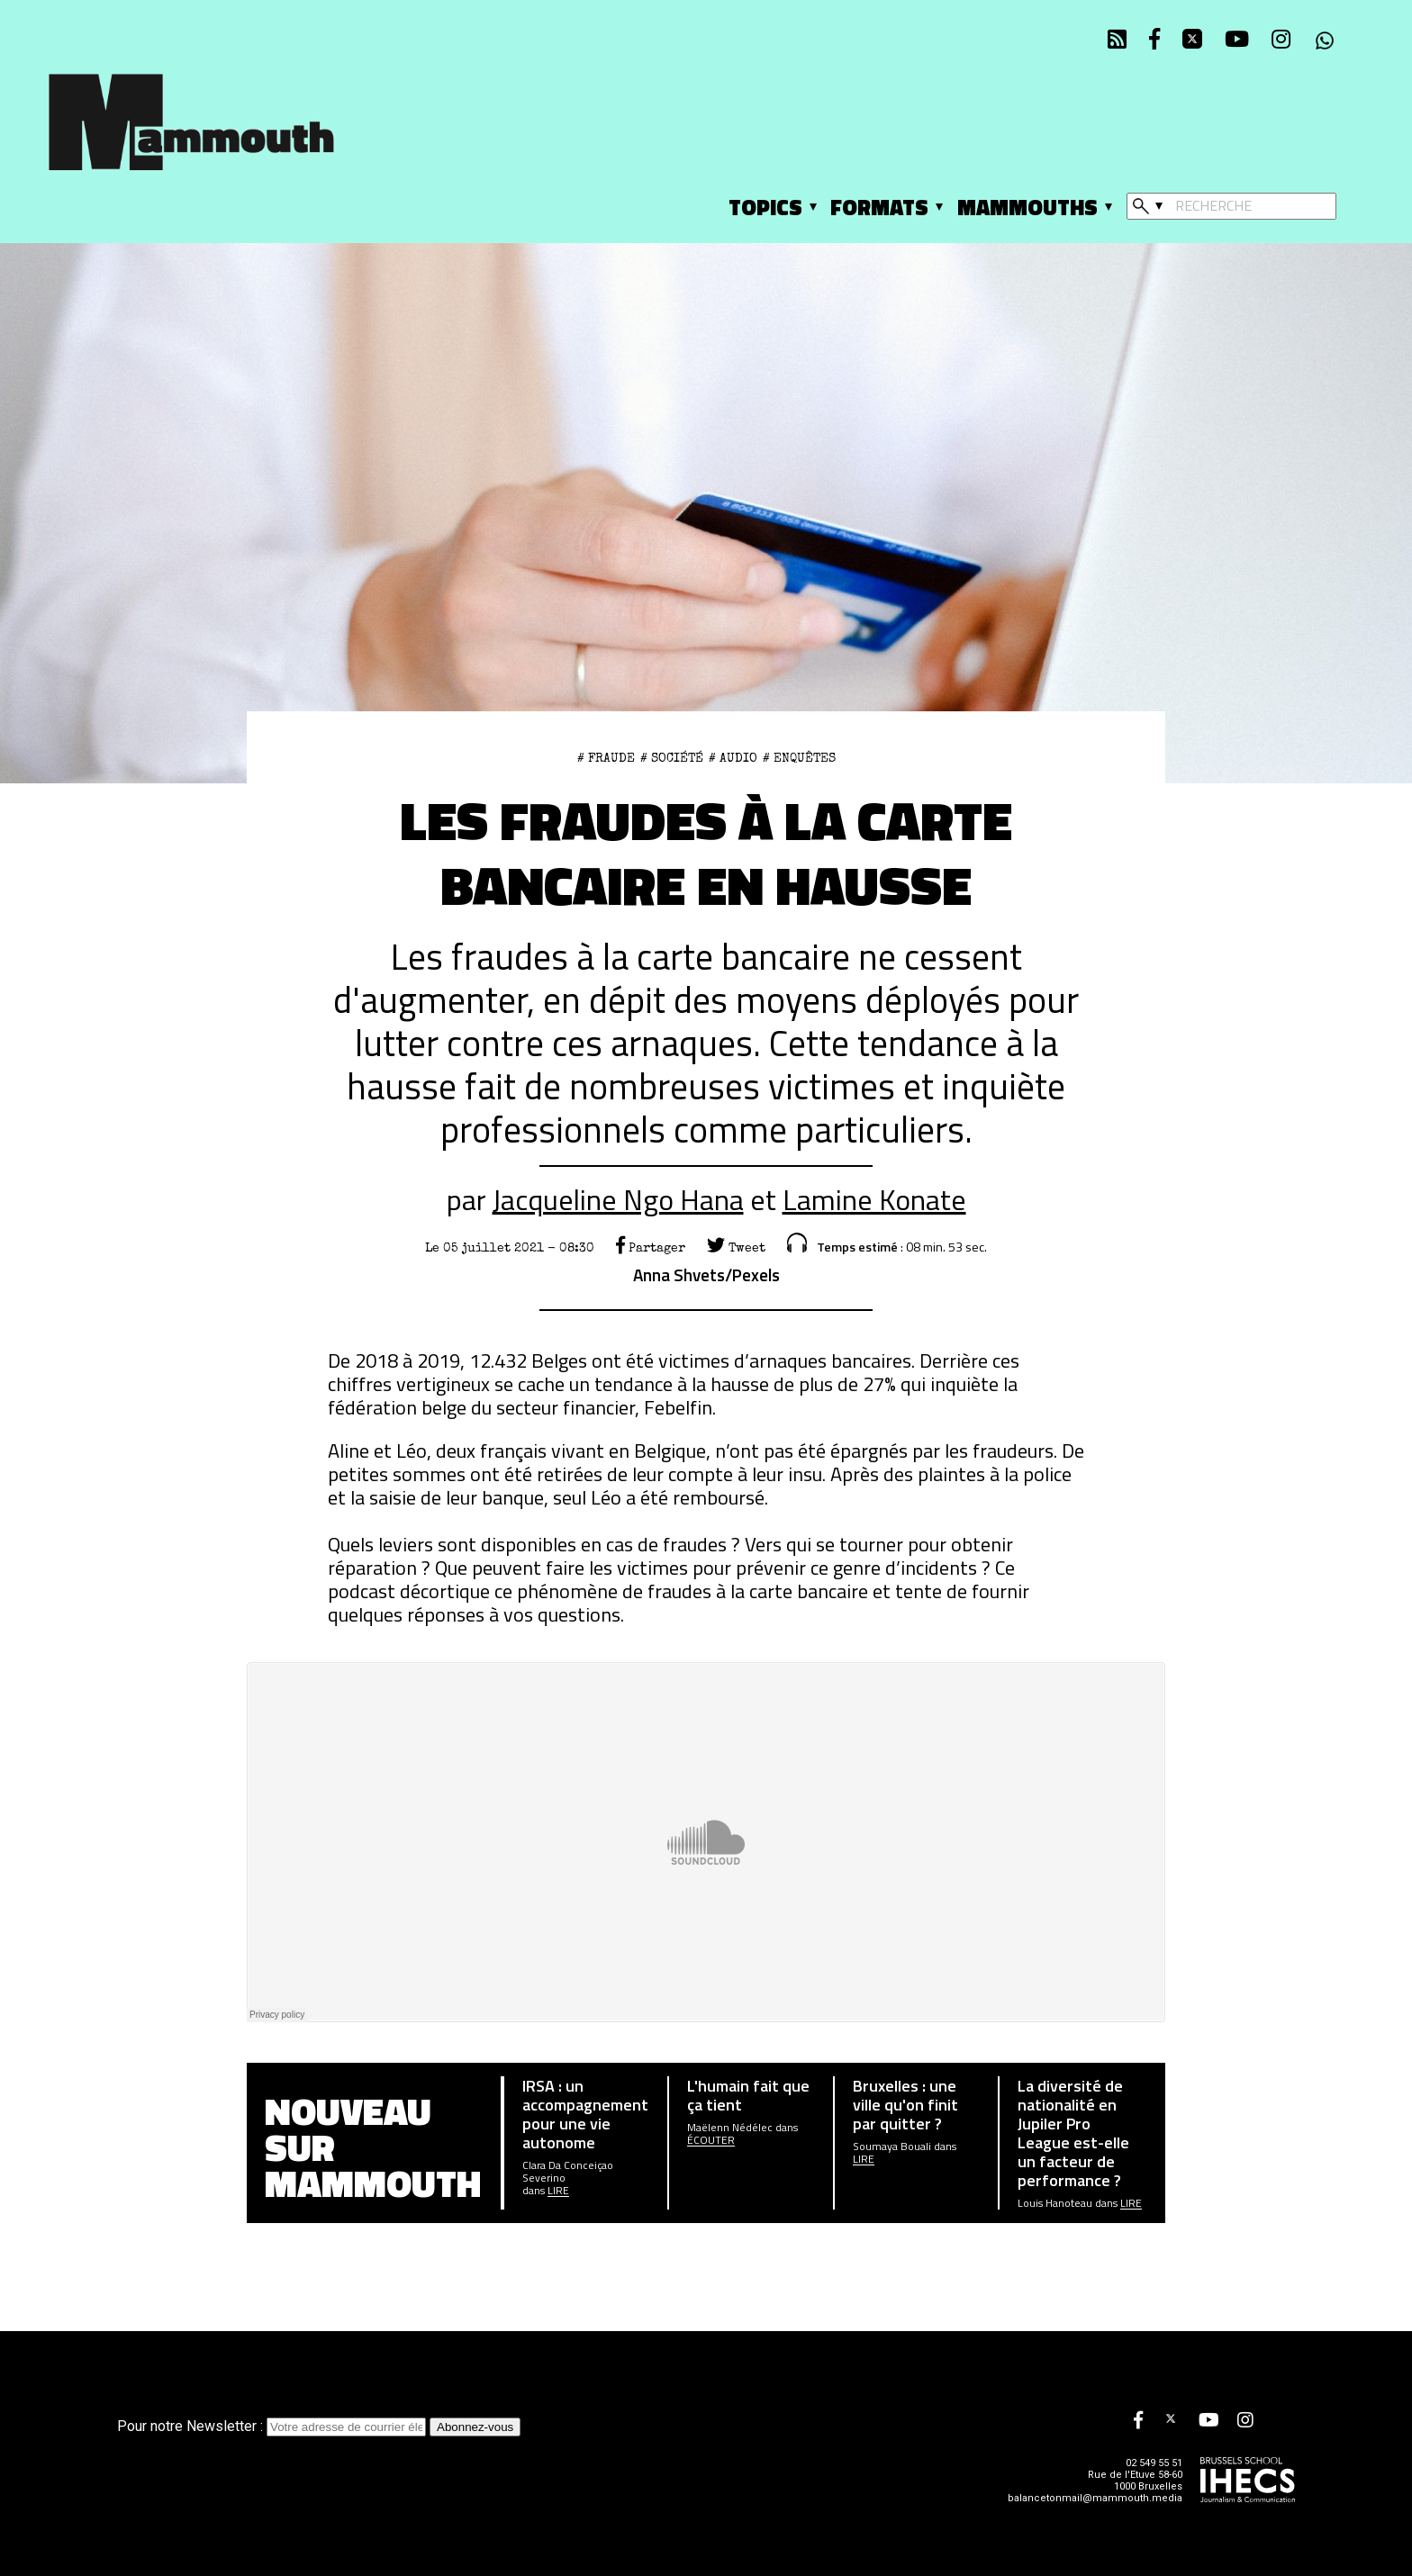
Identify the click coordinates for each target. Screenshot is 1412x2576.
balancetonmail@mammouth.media (1095, 2498)
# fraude (606, 758)
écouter (711, 2140)
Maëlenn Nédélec (730, 2127)
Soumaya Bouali (892, 2146)
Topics (765, 207)
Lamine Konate (874, 1199)
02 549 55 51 (1154, 2463)
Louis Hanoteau (1055, 2203)
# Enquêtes (799, 758)
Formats (879, 207)
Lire (558, 2190)
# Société (671, 758)
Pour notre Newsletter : (273, 2426)
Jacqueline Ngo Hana (618, 1199)
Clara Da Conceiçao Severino (567, 2171)
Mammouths (1027, 207)
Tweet (736, 1248)
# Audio (733, 758)
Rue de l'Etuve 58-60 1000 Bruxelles (1135, 2480)
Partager (650, 1248)
